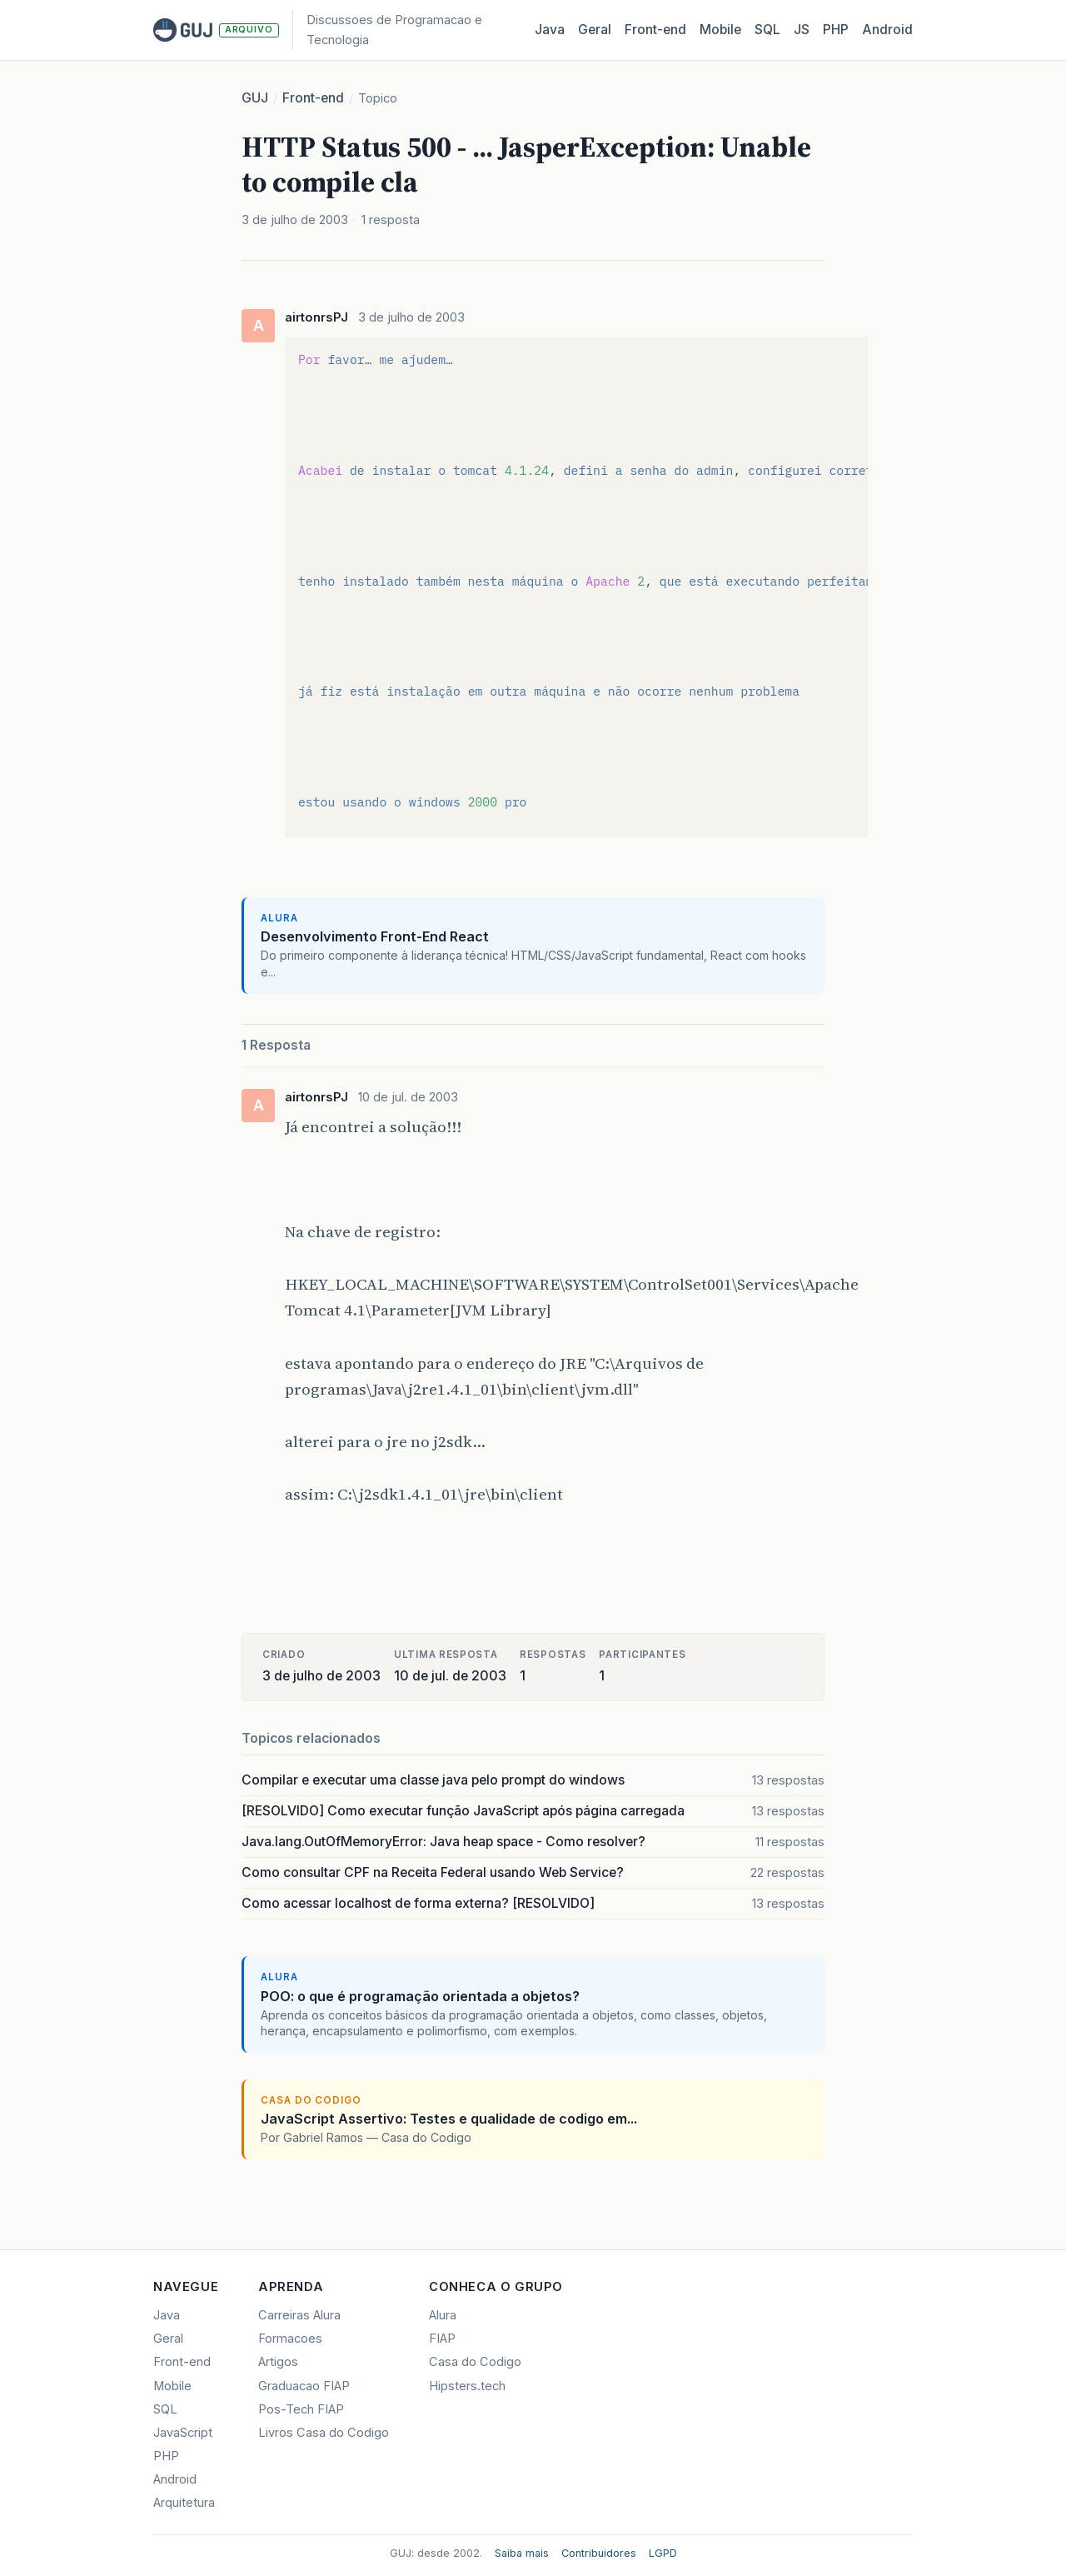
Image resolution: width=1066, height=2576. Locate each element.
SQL (767, 29)
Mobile (720, 29)
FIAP (442, 2338)
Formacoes (290, 2338)
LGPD (663, 2553)
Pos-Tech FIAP (301, 2409)
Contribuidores (598, 2553)
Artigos (278, 2361)
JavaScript (182, 2432)
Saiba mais (522, 2553)
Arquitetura (184, 2502)
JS (801, 29)
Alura (442, 2315)
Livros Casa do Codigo (323, 2432)
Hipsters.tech (467, 2386)
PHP (836, 29)
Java (550, 29)
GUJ (255, 98)
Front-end (313, 98)
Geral (594, 29)
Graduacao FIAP (304, 2386)
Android (887, 29)
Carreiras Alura (299, 2315)
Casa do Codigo (475, 2361)
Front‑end (655, 29)
